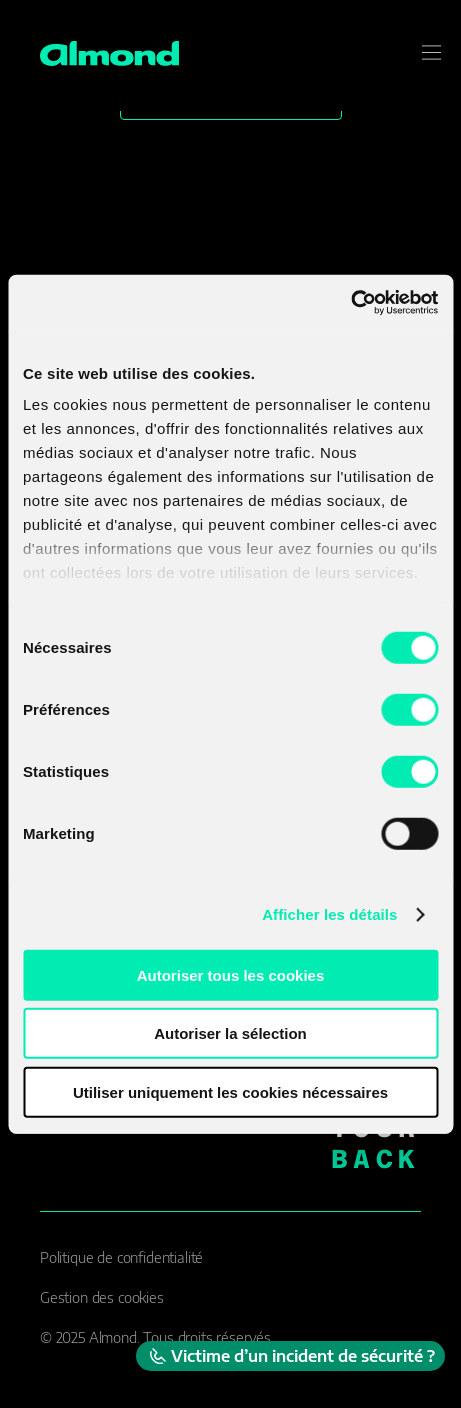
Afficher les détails (329, 914)
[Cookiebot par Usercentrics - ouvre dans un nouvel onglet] (350, 303)
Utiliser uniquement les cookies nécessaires (230, 1091)
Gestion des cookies (102, 1297)
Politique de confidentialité (121, 1257)
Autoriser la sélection (230, 1033)
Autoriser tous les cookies (231, 974)
